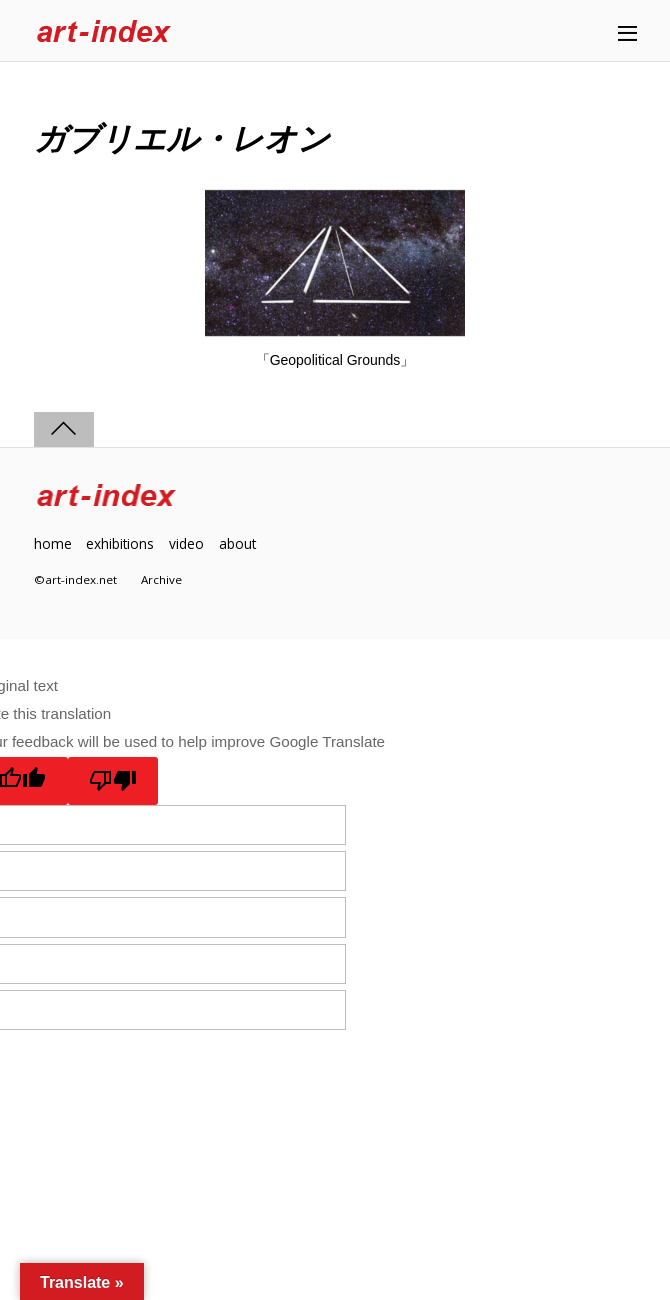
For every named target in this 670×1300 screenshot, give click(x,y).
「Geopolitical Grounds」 (335, 360)
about (237, 543)
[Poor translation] (113, 781)
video (186, 543)
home (53, 543)
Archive (161, 579)
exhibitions (120, 543)
